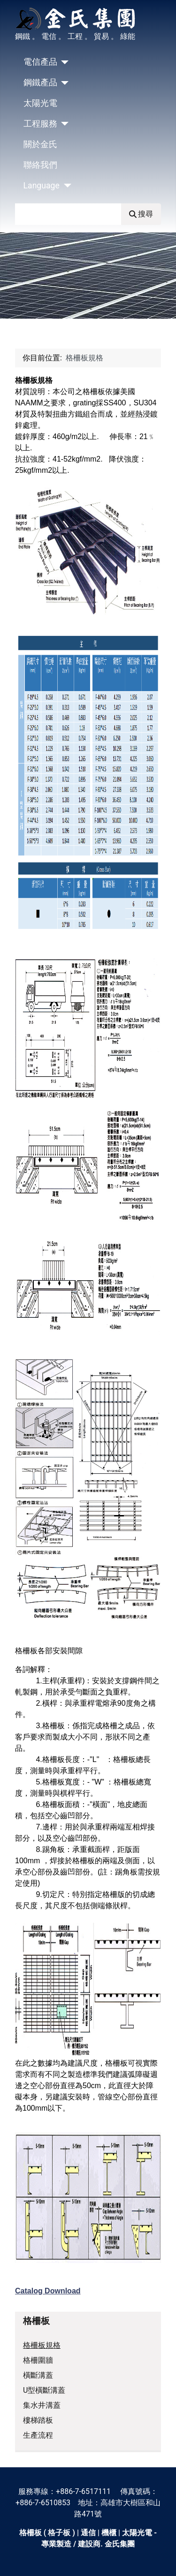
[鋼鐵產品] (63, 83)
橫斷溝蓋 (38, 2375)
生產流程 (38, 2435)
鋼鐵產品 (40, 82)
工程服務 (40, 123)
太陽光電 (40, 103)
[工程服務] (63, 124)
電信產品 (40, 62)
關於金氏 (40, 144)
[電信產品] (63, 62)
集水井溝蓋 (42, 2405)
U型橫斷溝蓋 (44, 2390)
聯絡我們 (40, 165)
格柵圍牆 (38, 2360)
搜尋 (141, 213)
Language (41, 185)
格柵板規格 (42, 2345)
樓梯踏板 (38, 2420)
